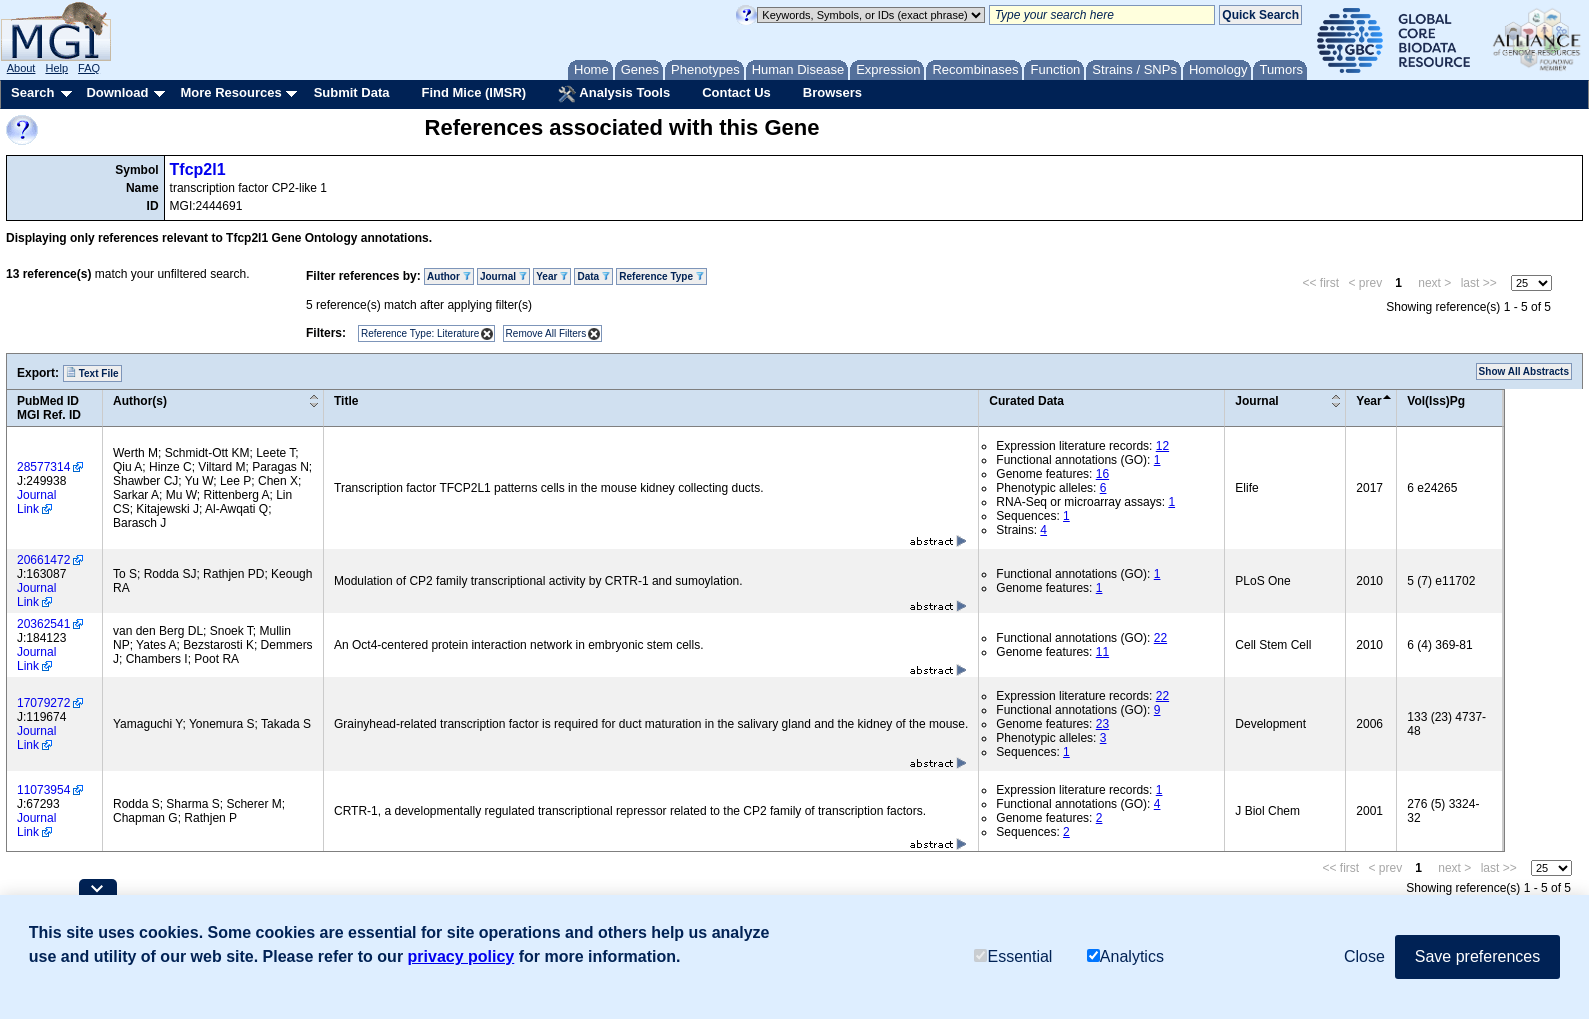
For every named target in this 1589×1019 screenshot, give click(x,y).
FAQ (89, 68)
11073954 (43, 790)
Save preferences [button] (1477, 956)
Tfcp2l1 (198, 169)
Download (117, 92)
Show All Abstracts (1524, 371)
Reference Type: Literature (420, 333)
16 (1102, 474)
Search (32, 92)
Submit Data (352, 92)
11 (1102, 652)
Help (56, 68)
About (21, 68)
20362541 (43, 624)
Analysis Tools (614, 94)
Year (552, 276)
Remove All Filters (546, 333)
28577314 (43, 467)
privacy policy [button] (461, 956)
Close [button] (1364, 956)
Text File (92, 373)
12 (1162, 446)
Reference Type (661, 276)
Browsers (832, 92)
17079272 (43, 703)
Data (593, 276)
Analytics (1125, 956)
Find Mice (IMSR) (473, 92)
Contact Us (736, 92)
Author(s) (140, 401)
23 (1102, 724)
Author (449, 276)
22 (1160, 638)
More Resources (230, 92)
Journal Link (36, 502)
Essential (1013, 956)
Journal (503, 276)
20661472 (43, 560)
